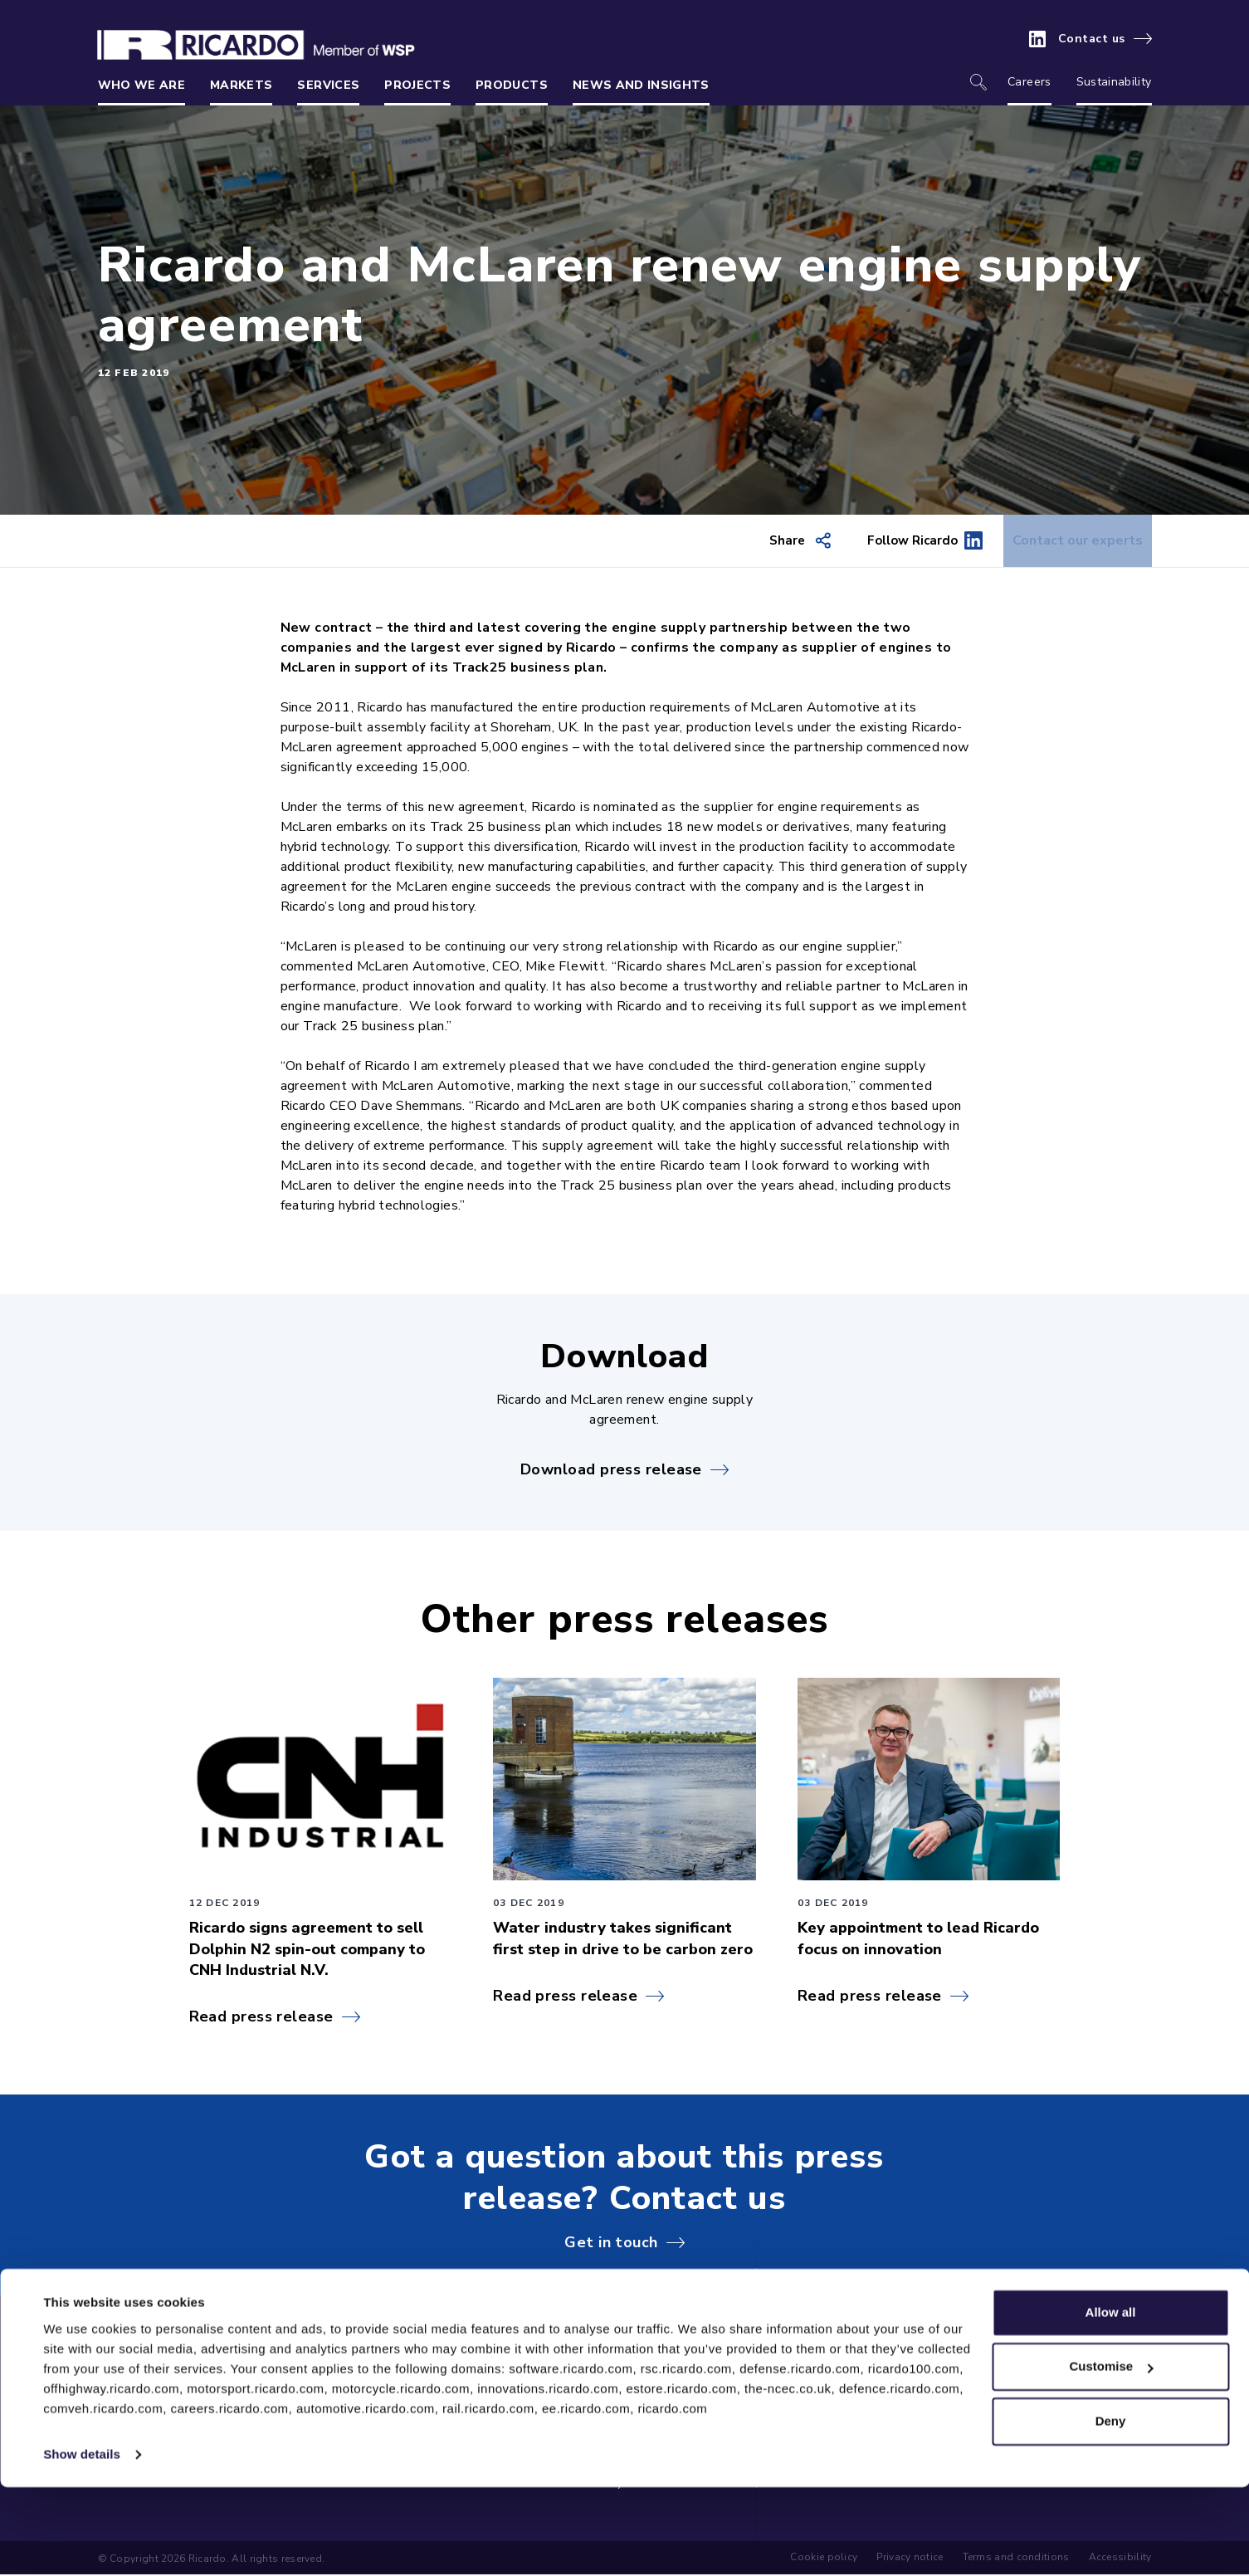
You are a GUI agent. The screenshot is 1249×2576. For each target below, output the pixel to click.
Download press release (611, 1470)
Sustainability (1114, 82)
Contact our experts (1066, 541)
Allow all (1111, 2401)
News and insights (641, 85)
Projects (417, 85)
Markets (241, 85)
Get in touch (610, 2243)
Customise (1111, 2455)
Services (328, 85)
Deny (1110, 2510)
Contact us (1091, 39)
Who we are (142, 85)
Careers (1029, 82)
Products (512, 85)
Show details (81, 2543)
